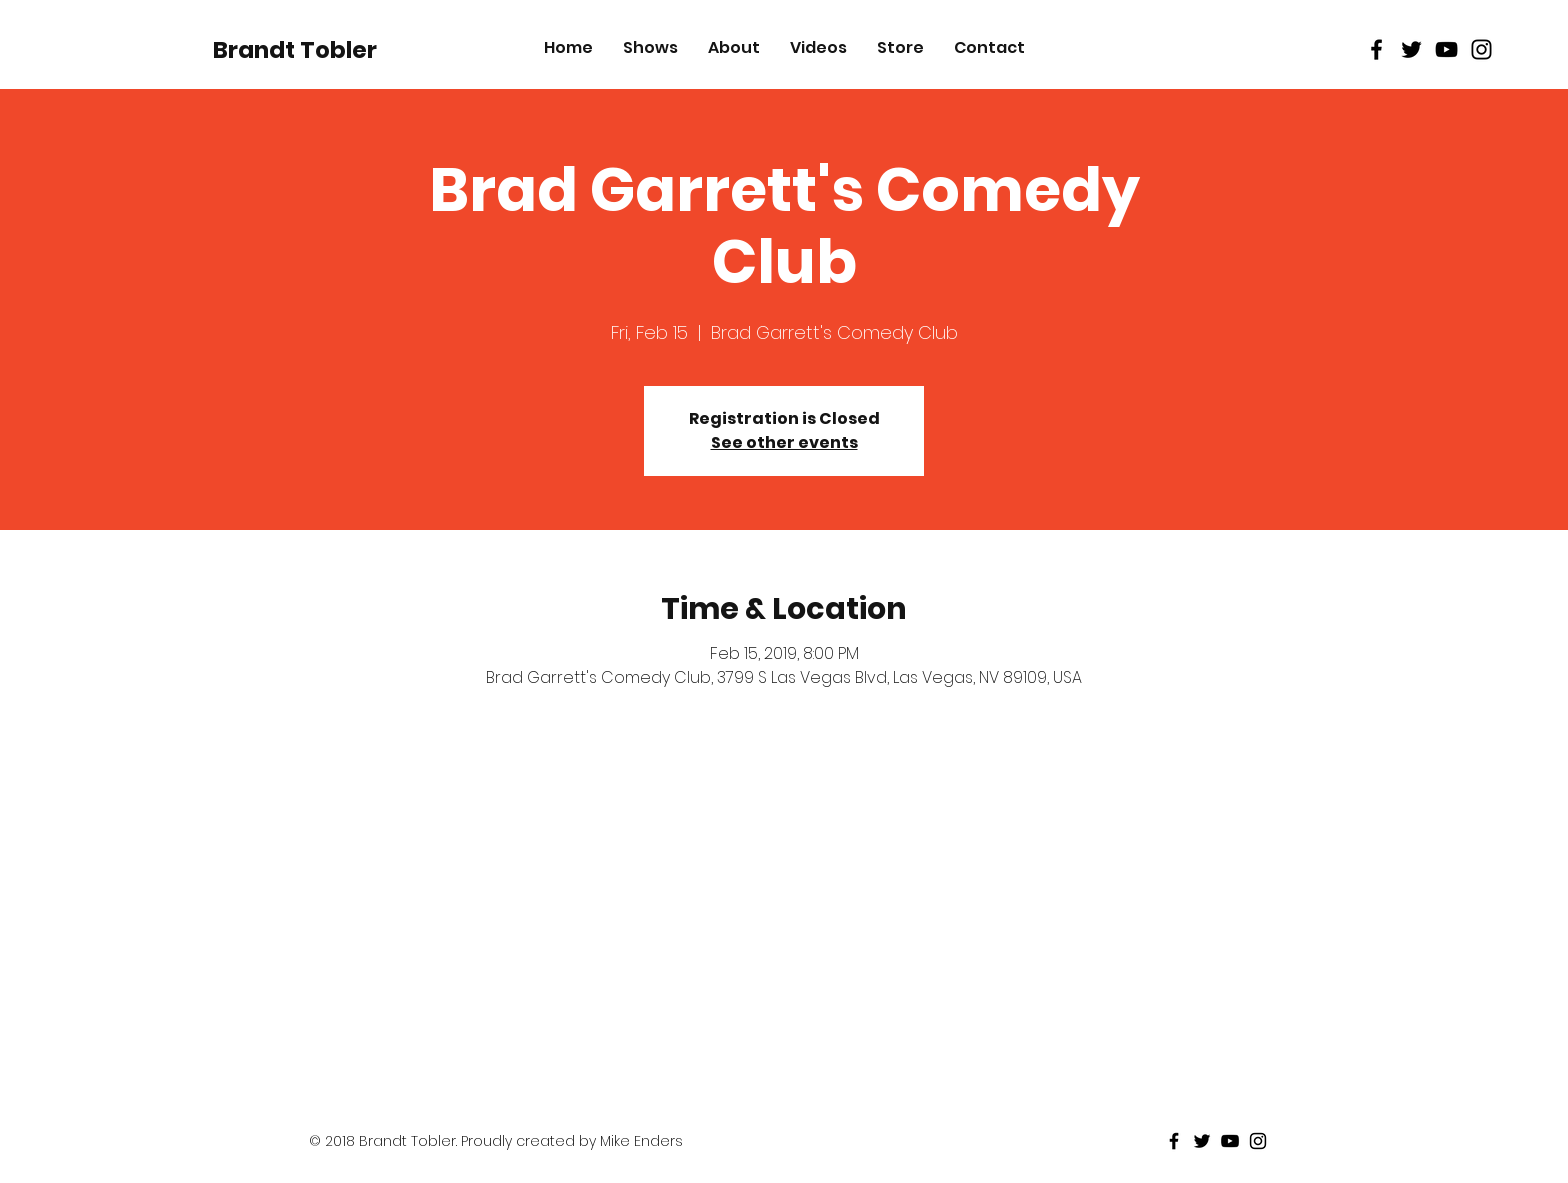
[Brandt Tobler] (295, 50)
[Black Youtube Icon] (1446, 49)
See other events (784, 442)
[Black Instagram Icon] (1481, 49)
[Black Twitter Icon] (1411, 49)
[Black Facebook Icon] (1376, 49)
